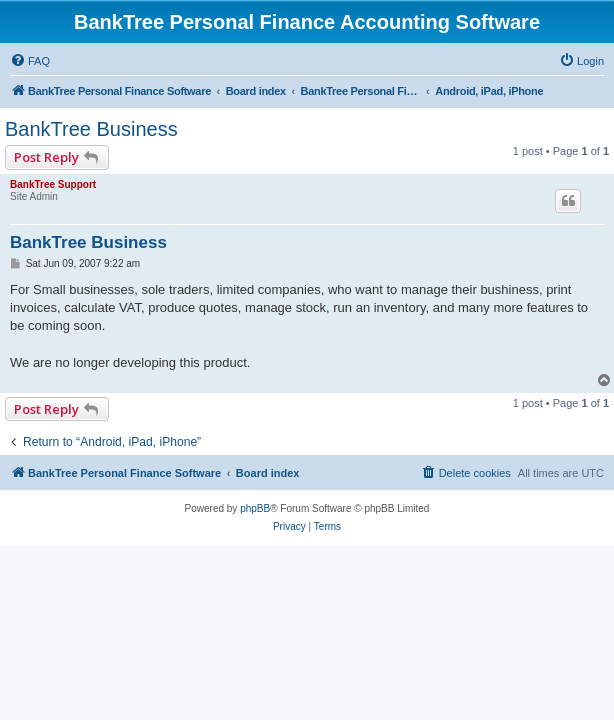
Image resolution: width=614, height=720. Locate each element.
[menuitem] (30, 61)
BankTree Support (53, 184)
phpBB (255, 508)
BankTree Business (91, 129)
